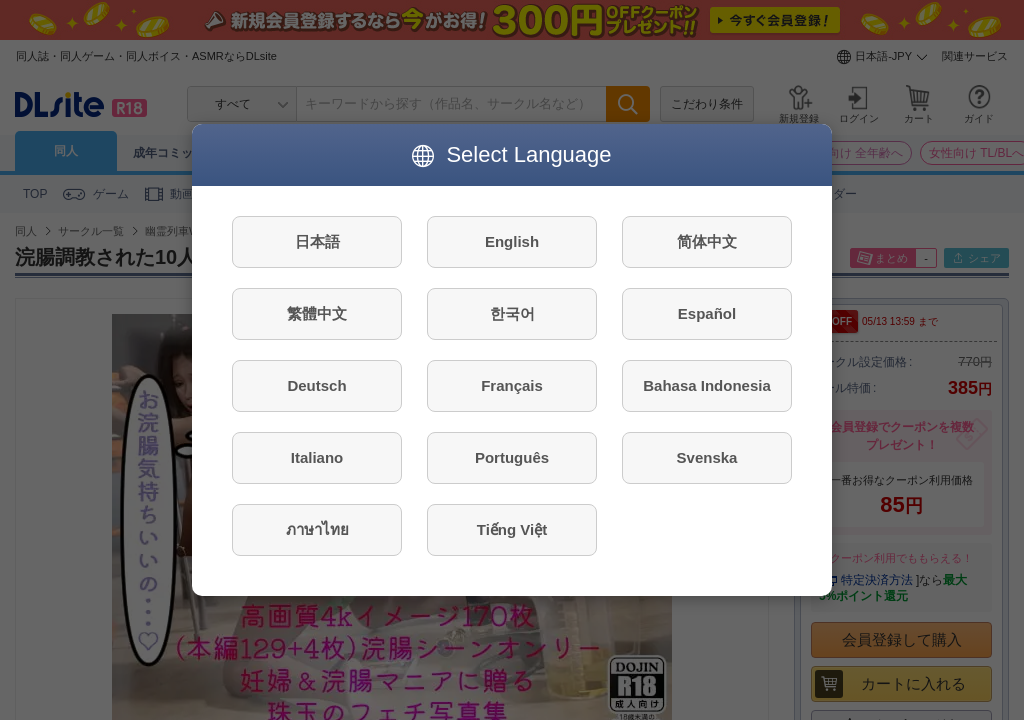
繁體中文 (317, 313)
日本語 (317, 241)
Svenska (707, 457)
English (512, 241)
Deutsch (316, 385)
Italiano (317, 457)
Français (512, 385)
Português (512, 457)
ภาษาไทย (317, 529)
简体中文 (707, 241)
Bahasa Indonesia (707, 385)
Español (707, 313)
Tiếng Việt (512, 529)
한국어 (512, 313)
